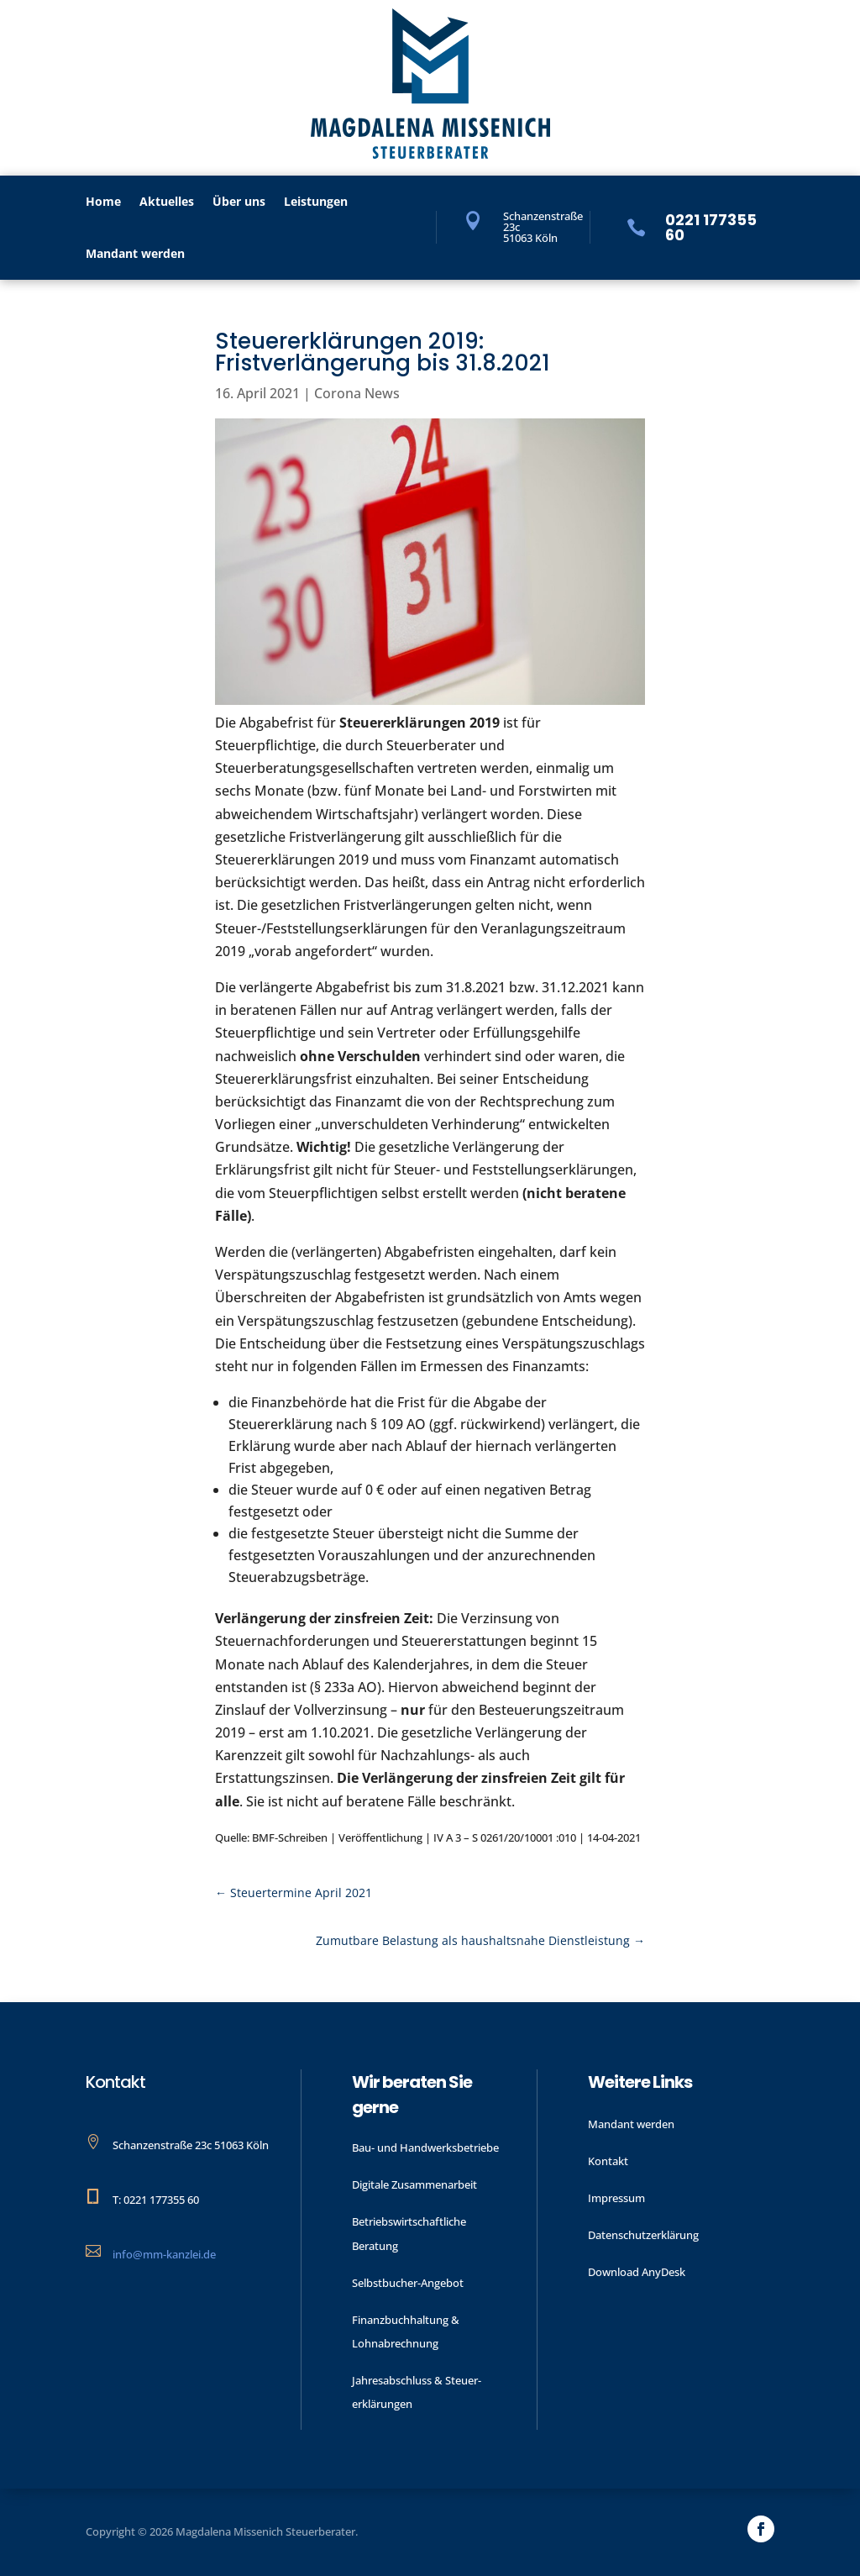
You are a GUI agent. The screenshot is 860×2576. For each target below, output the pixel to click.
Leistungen (316, 202)
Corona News (357, 393)
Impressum (616, 2197)
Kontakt (608, 2161)
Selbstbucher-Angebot (408, 2282)
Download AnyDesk (636, 2271)
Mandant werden (135, 254)
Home (103, 202)
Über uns (238, 202)
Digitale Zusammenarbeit (414, 2184)
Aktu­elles (166, 202)
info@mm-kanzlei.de (164, 2254)
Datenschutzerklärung (643, 2234)
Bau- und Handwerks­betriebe (425, 2147)
